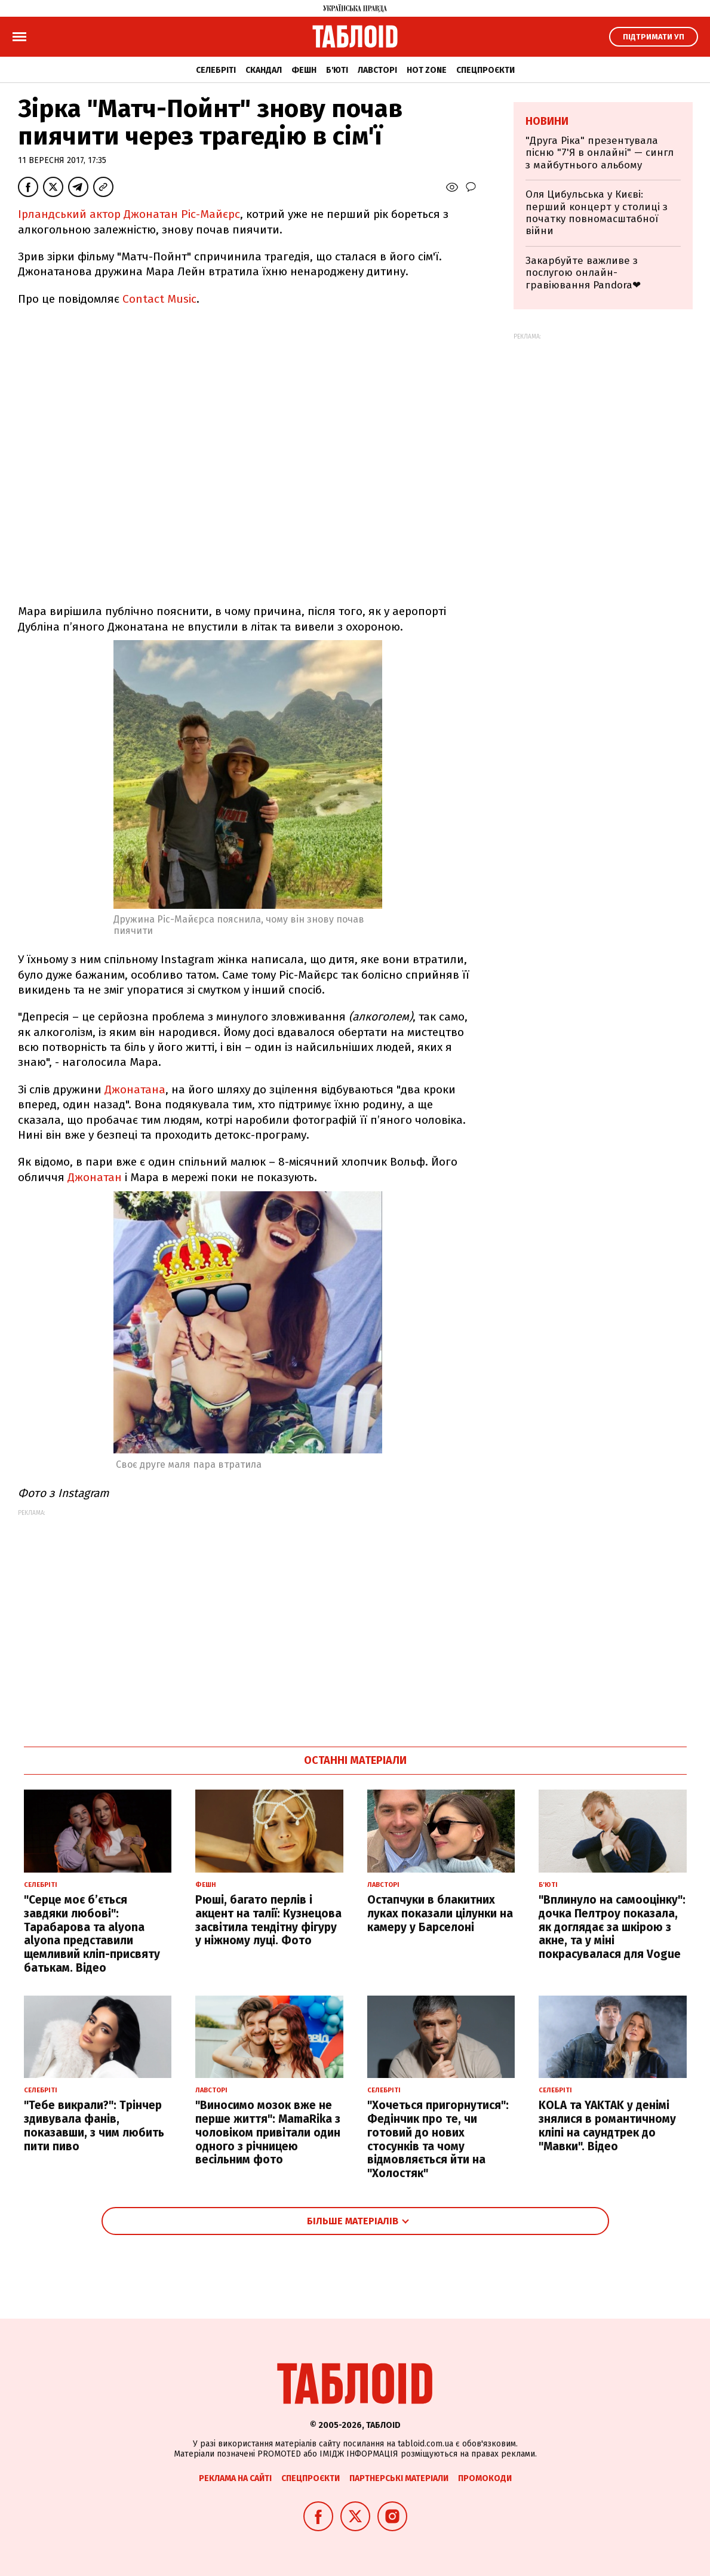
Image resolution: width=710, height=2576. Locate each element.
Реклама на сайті (235, 2478)
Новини (546, 121)
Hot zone (427, 70)
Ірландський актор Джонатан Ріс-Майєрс (129, 214)
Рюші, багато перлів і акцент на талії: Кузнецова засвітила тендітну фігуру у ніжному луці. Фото (268, 1920)
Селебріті (216, 70)
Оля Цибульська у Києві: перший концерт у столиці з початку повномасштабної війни (596, 212)
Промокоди (485, 2478)
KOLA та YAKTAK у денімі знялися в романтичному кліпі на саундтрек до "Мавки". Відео (607, 2125)
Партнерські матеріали (398, 2478)
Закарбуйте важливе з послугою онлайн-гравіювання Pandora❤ (583, 272)
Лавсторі (377, 70)
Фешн (303, 70)
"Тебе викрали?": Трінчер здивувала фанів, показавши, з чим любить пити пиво (94, 2125)
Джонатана (134, 1089)
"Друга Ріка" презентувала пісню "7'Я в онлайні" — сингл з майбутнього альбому (599, 152)
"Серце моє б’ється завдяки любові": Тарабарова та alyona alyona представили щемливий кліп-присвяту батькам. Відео (92, 1934)
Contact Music (159, 299)
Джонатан (94, 1177)
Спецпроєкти (485, 70)
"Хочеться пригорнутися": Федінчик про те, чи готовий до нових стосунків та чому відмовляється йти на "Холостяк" (438, 2139)
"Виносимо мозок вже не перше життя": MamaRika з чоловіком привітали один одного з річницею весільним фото (267, 2132)
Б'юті (337, 70)
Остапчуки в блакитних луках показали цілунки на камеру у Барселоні (440, 1913)
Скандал (263, 70)
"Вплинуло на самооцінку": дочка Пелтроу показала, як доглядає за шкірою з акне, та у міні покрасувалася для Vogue (612, 1927)
